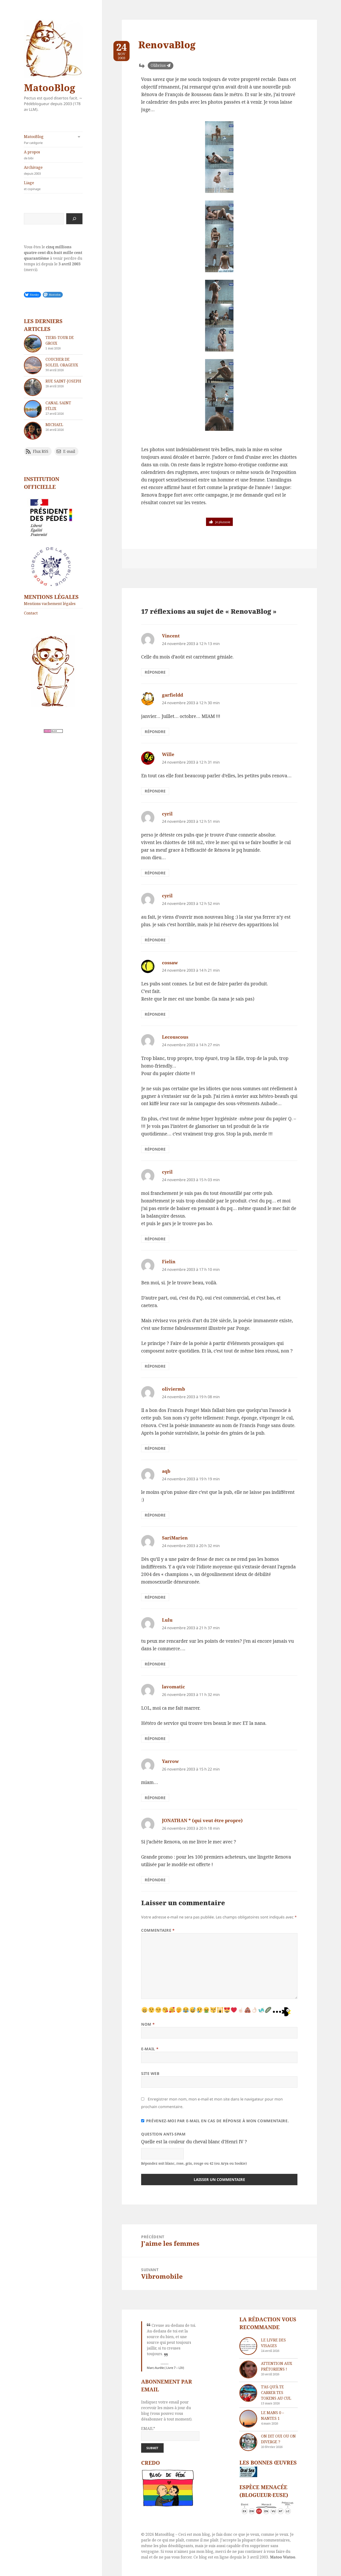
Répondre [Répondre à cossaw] (155, 1014)
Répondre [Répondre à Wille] (155, 791)
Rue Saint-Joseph (63, 381)
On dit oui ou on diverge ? (278, 2439)
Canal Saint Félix (58, 405)
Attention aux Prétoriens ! (276, 2366)
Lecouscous (175, 1037)
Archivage (53, 170)
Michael (54, 424)
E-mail (149, 2048)
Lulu (167, 1620)
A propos (53, 154)
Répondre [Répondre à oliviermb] (155, 1448)
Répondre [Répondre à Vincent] (155, 672)
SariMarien (175, 1538)
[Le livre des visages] (248, 2346)
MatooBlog (49, 87)
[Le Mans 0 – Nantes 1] (248, 2419)
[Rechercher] (74, 218)
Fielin (168, 1262)
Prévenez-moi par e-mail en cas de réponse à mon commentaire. (215, 2120)
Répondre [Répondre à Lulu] (155, 1664)
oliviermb (173, 1389)
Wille (168, 754)
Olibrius (158, 65)
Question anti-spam (163, 2134)
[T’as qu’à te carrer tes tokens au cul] (248, 2393)
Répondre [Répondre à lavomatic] (155, 1738)
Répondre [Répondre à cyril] (155, 873)
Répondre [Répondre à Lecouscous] (155, 1149)
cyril (167, 814)
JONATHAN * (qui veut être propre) (202, 1820)
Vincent (171, 636)
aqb (166, 1471)
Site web (150, 2073)
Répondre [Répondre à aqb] (155, 1515)
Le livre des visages (273, 2342)
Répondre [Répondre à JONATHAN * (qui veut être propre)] (155, 1879)
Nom (148, 2024)
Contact (31, 613)
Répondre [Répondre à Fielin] (155, 1366)
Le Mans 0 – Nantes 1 (272, 2415)
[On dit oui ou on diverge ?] (248, 2442)
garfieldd (172, 695)
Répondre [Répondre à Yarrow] (155, 1797)
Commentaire (158, 1930)
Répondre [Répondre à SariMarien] (155, 1597)
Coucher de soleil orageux (61, 362)
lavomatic (173, 1687)
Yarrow (170, 1761)
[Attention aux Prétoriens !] (248, 2369)
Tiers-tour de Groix (59, 340)
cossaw (170, 963)
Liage (53, 185)
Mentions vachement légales (50, 603)
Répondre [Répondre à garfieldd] (155, 731)
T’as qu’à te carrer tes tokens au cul (276, 2392)
